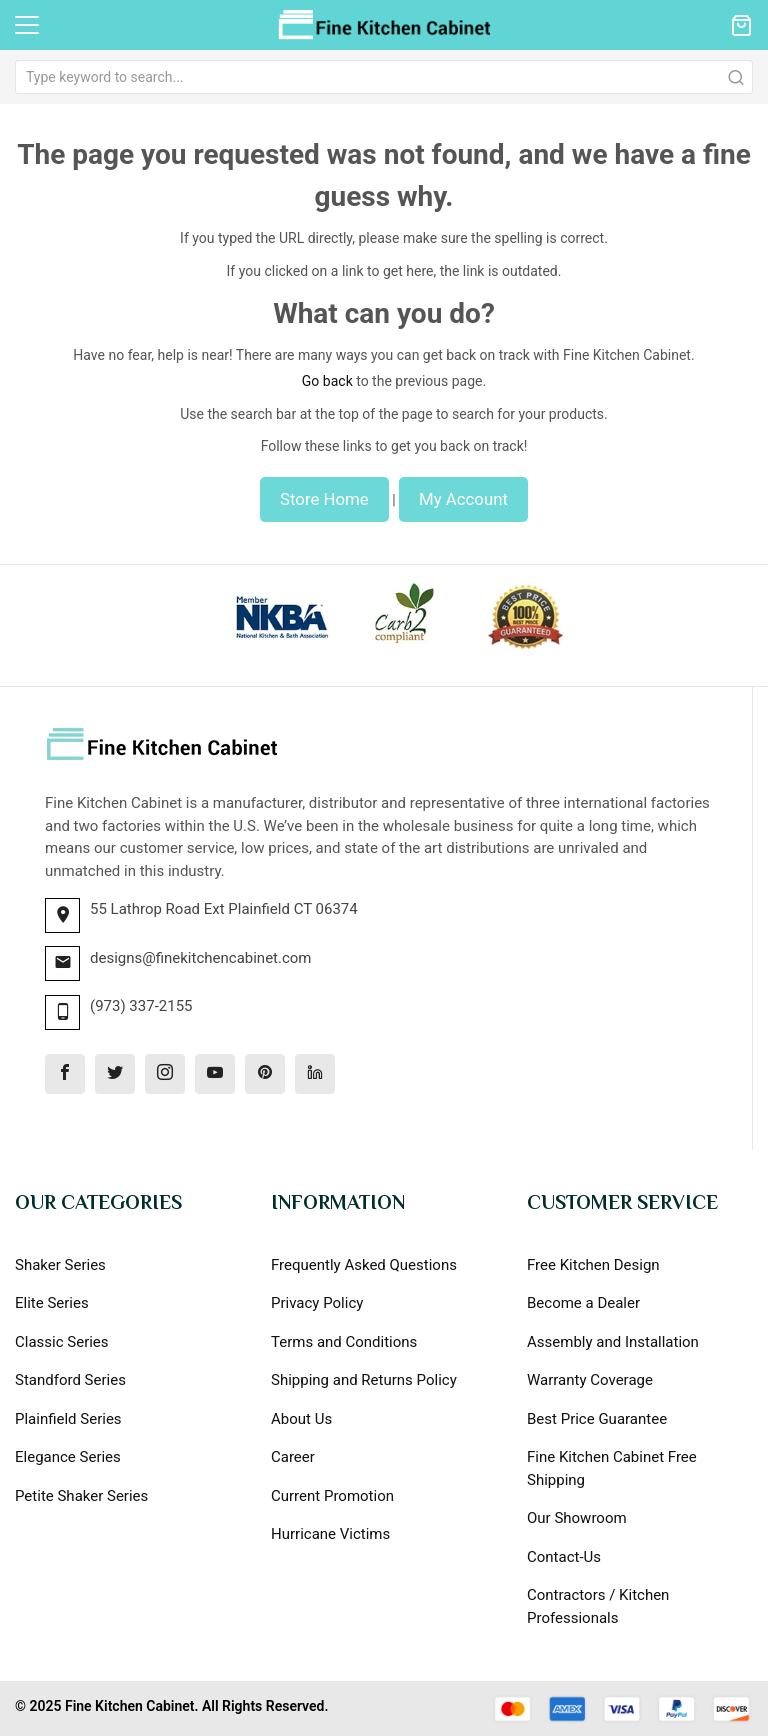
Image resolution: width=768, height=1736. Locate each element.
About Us (301, 1419)
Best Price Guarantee (597, 1419)
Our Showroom (577, 1518)
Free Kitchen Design (593, 1265)
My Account (463, 499)
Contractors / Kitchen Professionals (598, 1606)
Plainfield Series (68, 1419)
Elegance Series (68, 1457)
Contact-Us (564, 1557)
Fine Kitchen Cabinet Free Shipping (612, 1468)
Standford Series (70, 1380)
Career (293, 1457)
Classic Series (62, 1342)
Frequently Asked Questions (364, 1265)
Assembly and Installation (613, 1342)
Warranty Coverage (590, 1380)
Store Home (324, 499)
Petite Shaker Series (81, 1496)
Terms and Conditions (344, 1342)
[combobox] (384, 77)
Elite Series (52, 1303)
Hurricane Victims (330, 1534)
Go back (327, 381)
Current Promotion (332, 1496)
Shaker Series (60, 1265)
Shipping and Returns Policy (364, 1380)
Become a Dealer (583, 1303)
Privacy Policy (317, 1303)
